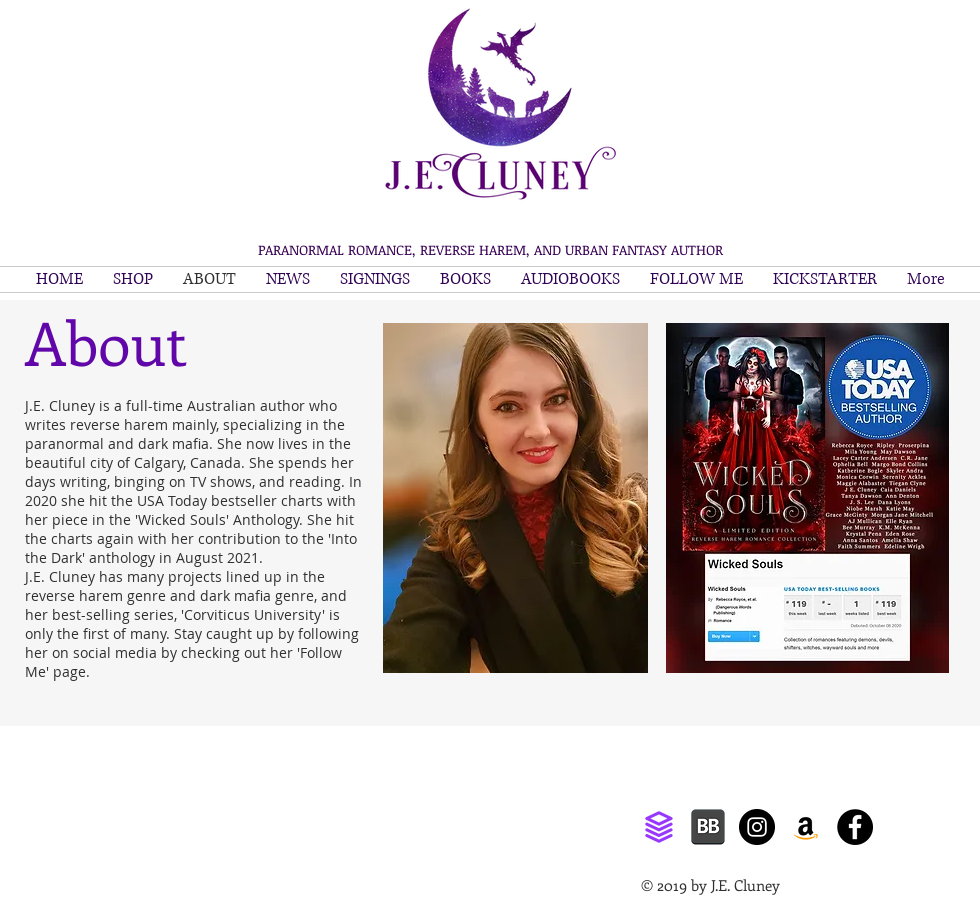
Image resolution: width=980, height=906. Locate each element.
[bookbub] (708, 827)
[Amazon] (806, 827)
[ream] (659, 827)
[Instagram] (757, 827)
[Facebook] (855, 827)
